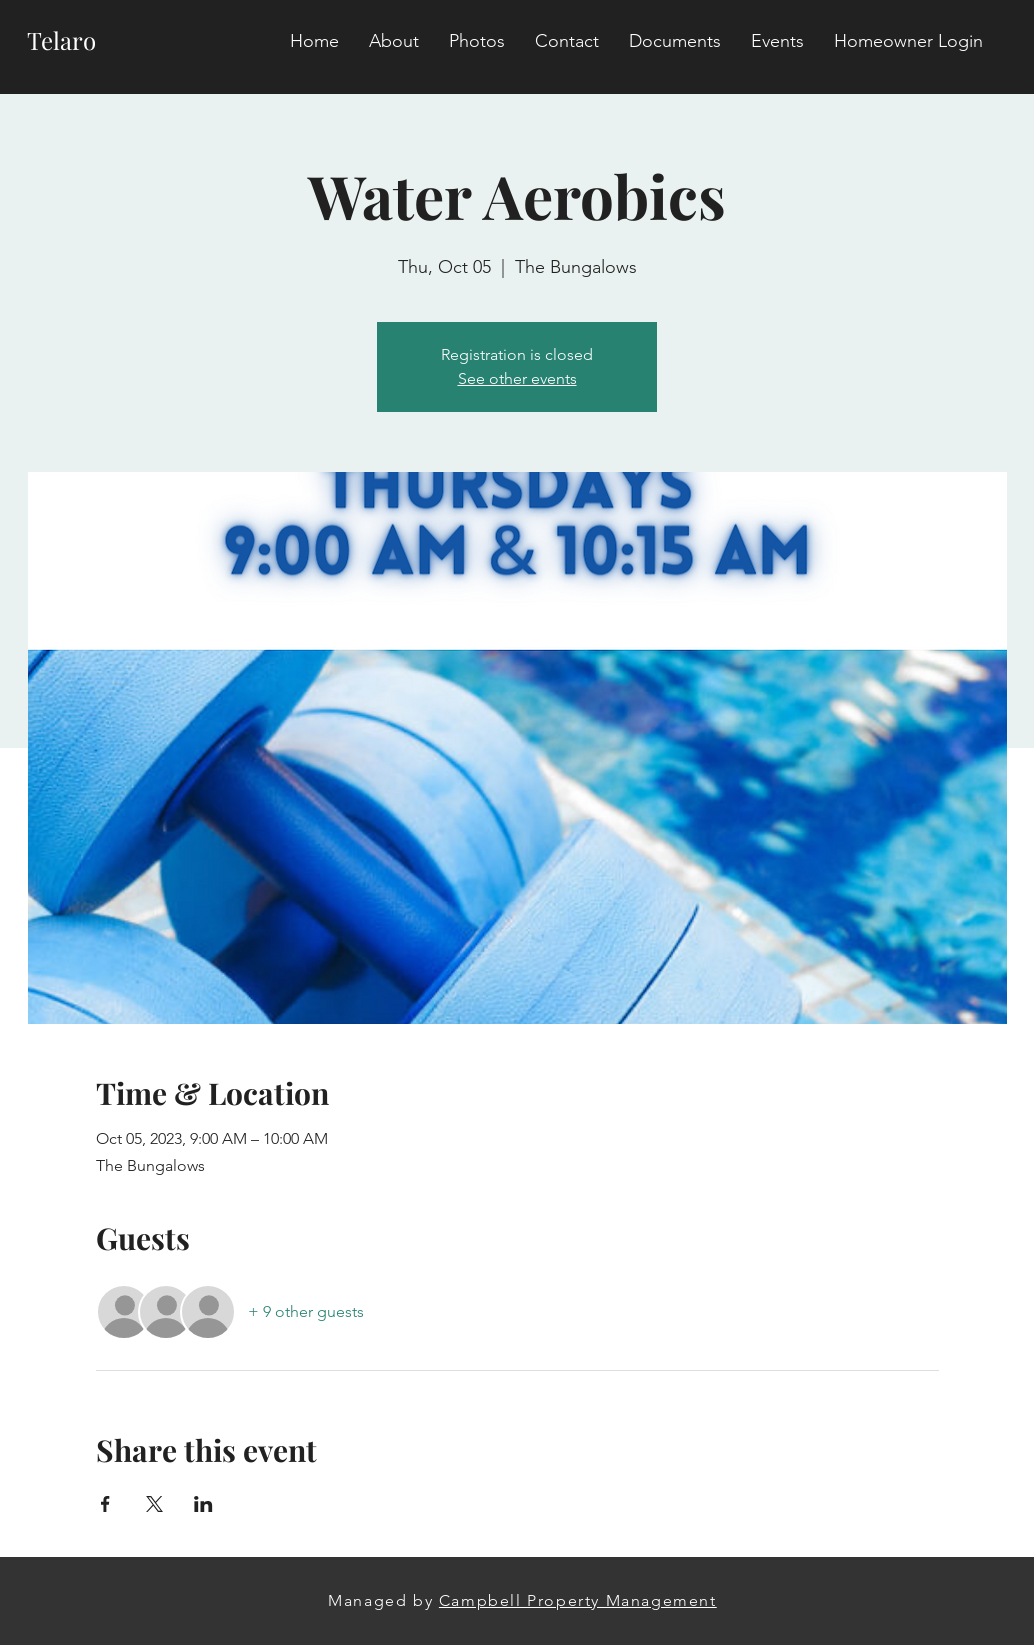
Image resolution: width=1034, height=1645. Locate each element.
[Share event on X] (154, 1504)
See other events (517, 378)
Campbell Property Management (578, 1600)
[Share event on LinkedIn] (203, 1504)
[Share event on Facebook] (105, 1504)
